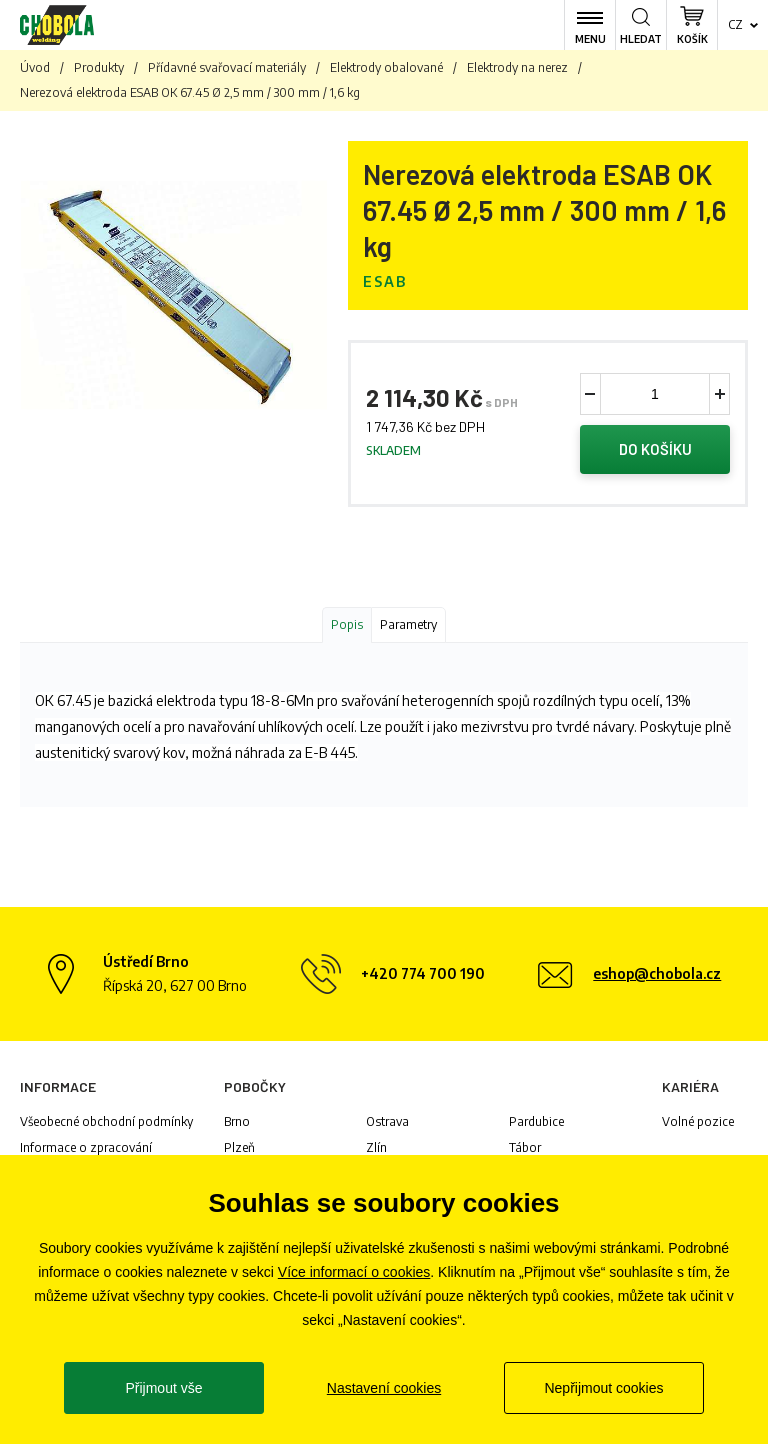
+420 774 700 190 (423, 976)
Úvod (35, 67)
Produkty (99, 67)
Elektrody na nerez (517, 67)
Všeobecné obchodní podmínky (106, 1124)
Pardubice (536, 1124)
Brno (237, 1124)
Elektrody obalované (386, 67)
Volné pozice (698, 1124)
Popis (347, 627)
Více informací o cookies (354, 1272)
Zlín (376, 1150)
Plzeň (239, 1150)
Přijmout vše (163, 1388)
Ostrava (387, 1124)
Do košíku (655, 451)
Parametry (408, 627)
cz (735, 24)
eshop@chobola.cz (657, 976)
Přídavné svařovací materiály (227, 67)
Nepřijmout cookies (603, 1388)
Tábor (525, 1150)
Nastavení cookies (384, 1388)
